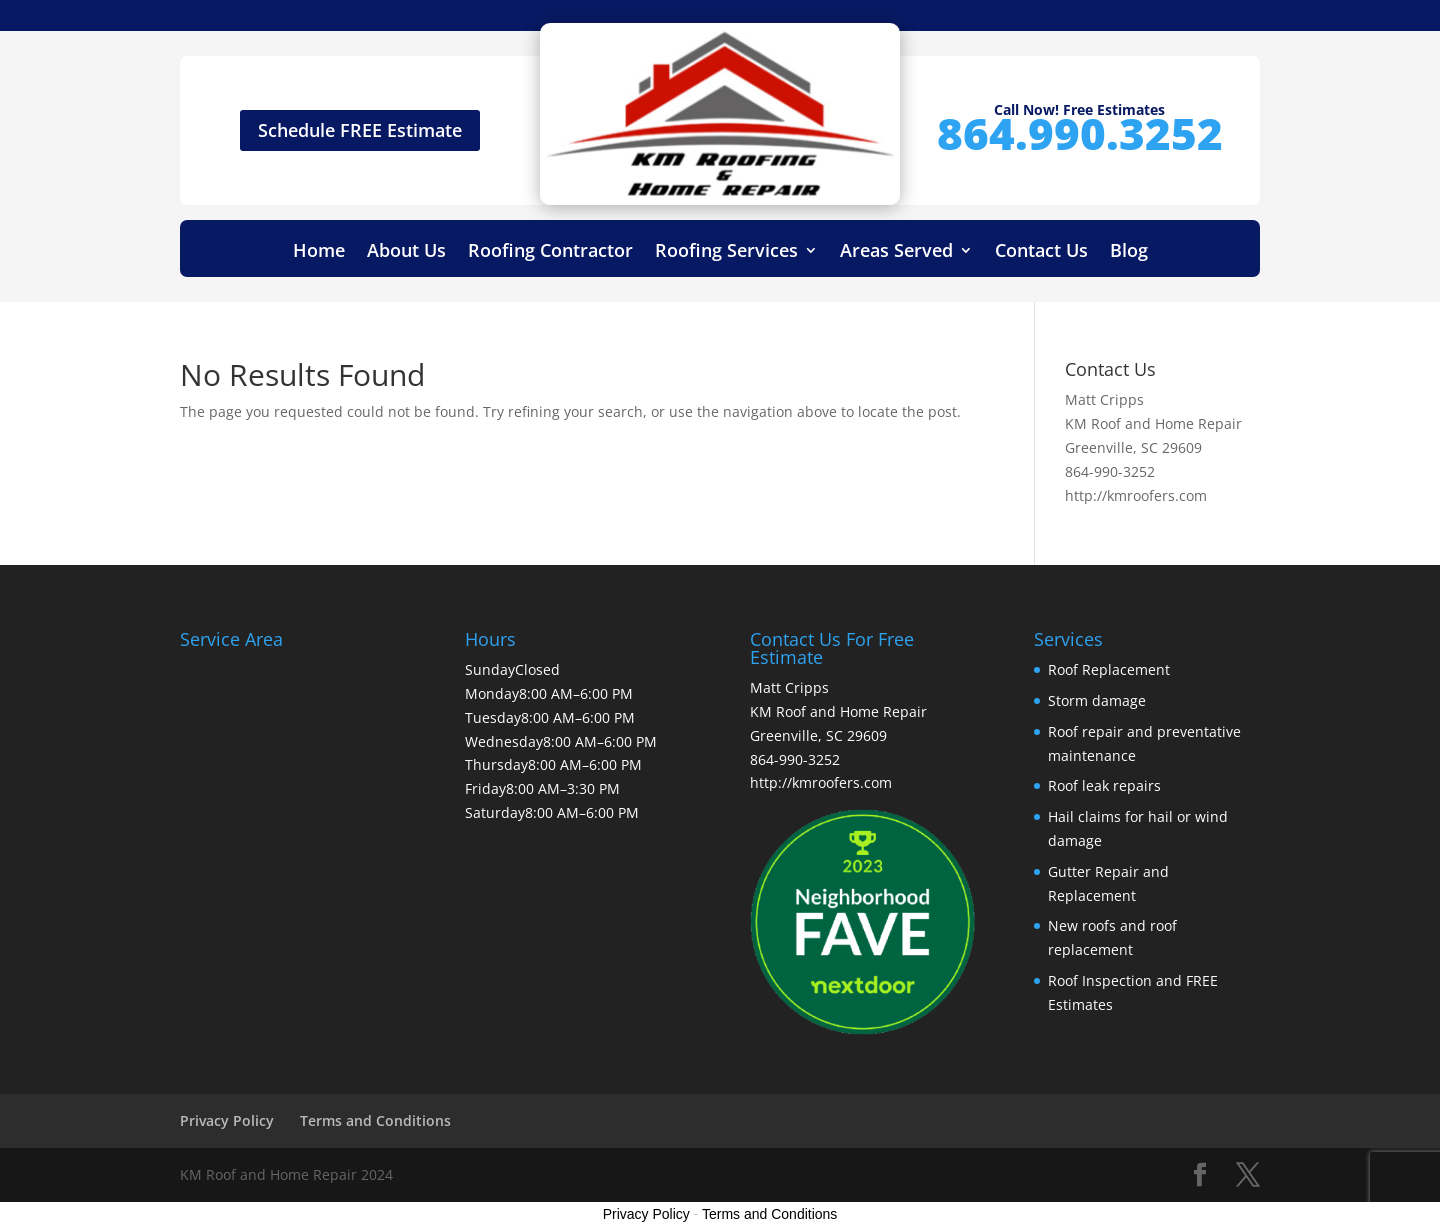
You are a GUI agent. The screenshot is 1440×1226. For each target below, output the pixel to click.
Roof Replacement (1109, 669)
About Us (406, 252)
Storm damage (1097, 700)
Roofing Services (726, 252)
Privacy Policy (227, 1120)
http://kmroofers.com (1136, 495)
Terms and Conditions (375, 1120)
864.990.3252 (1080, 133)
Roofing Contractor (550, 252)
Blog (1129, 252)
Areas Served (896, 252)
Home (319, 252)
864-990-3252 (1110, 471)
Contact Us (1041, 252)
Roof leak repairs (1104, 785)
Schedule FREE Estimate (360, 130)
